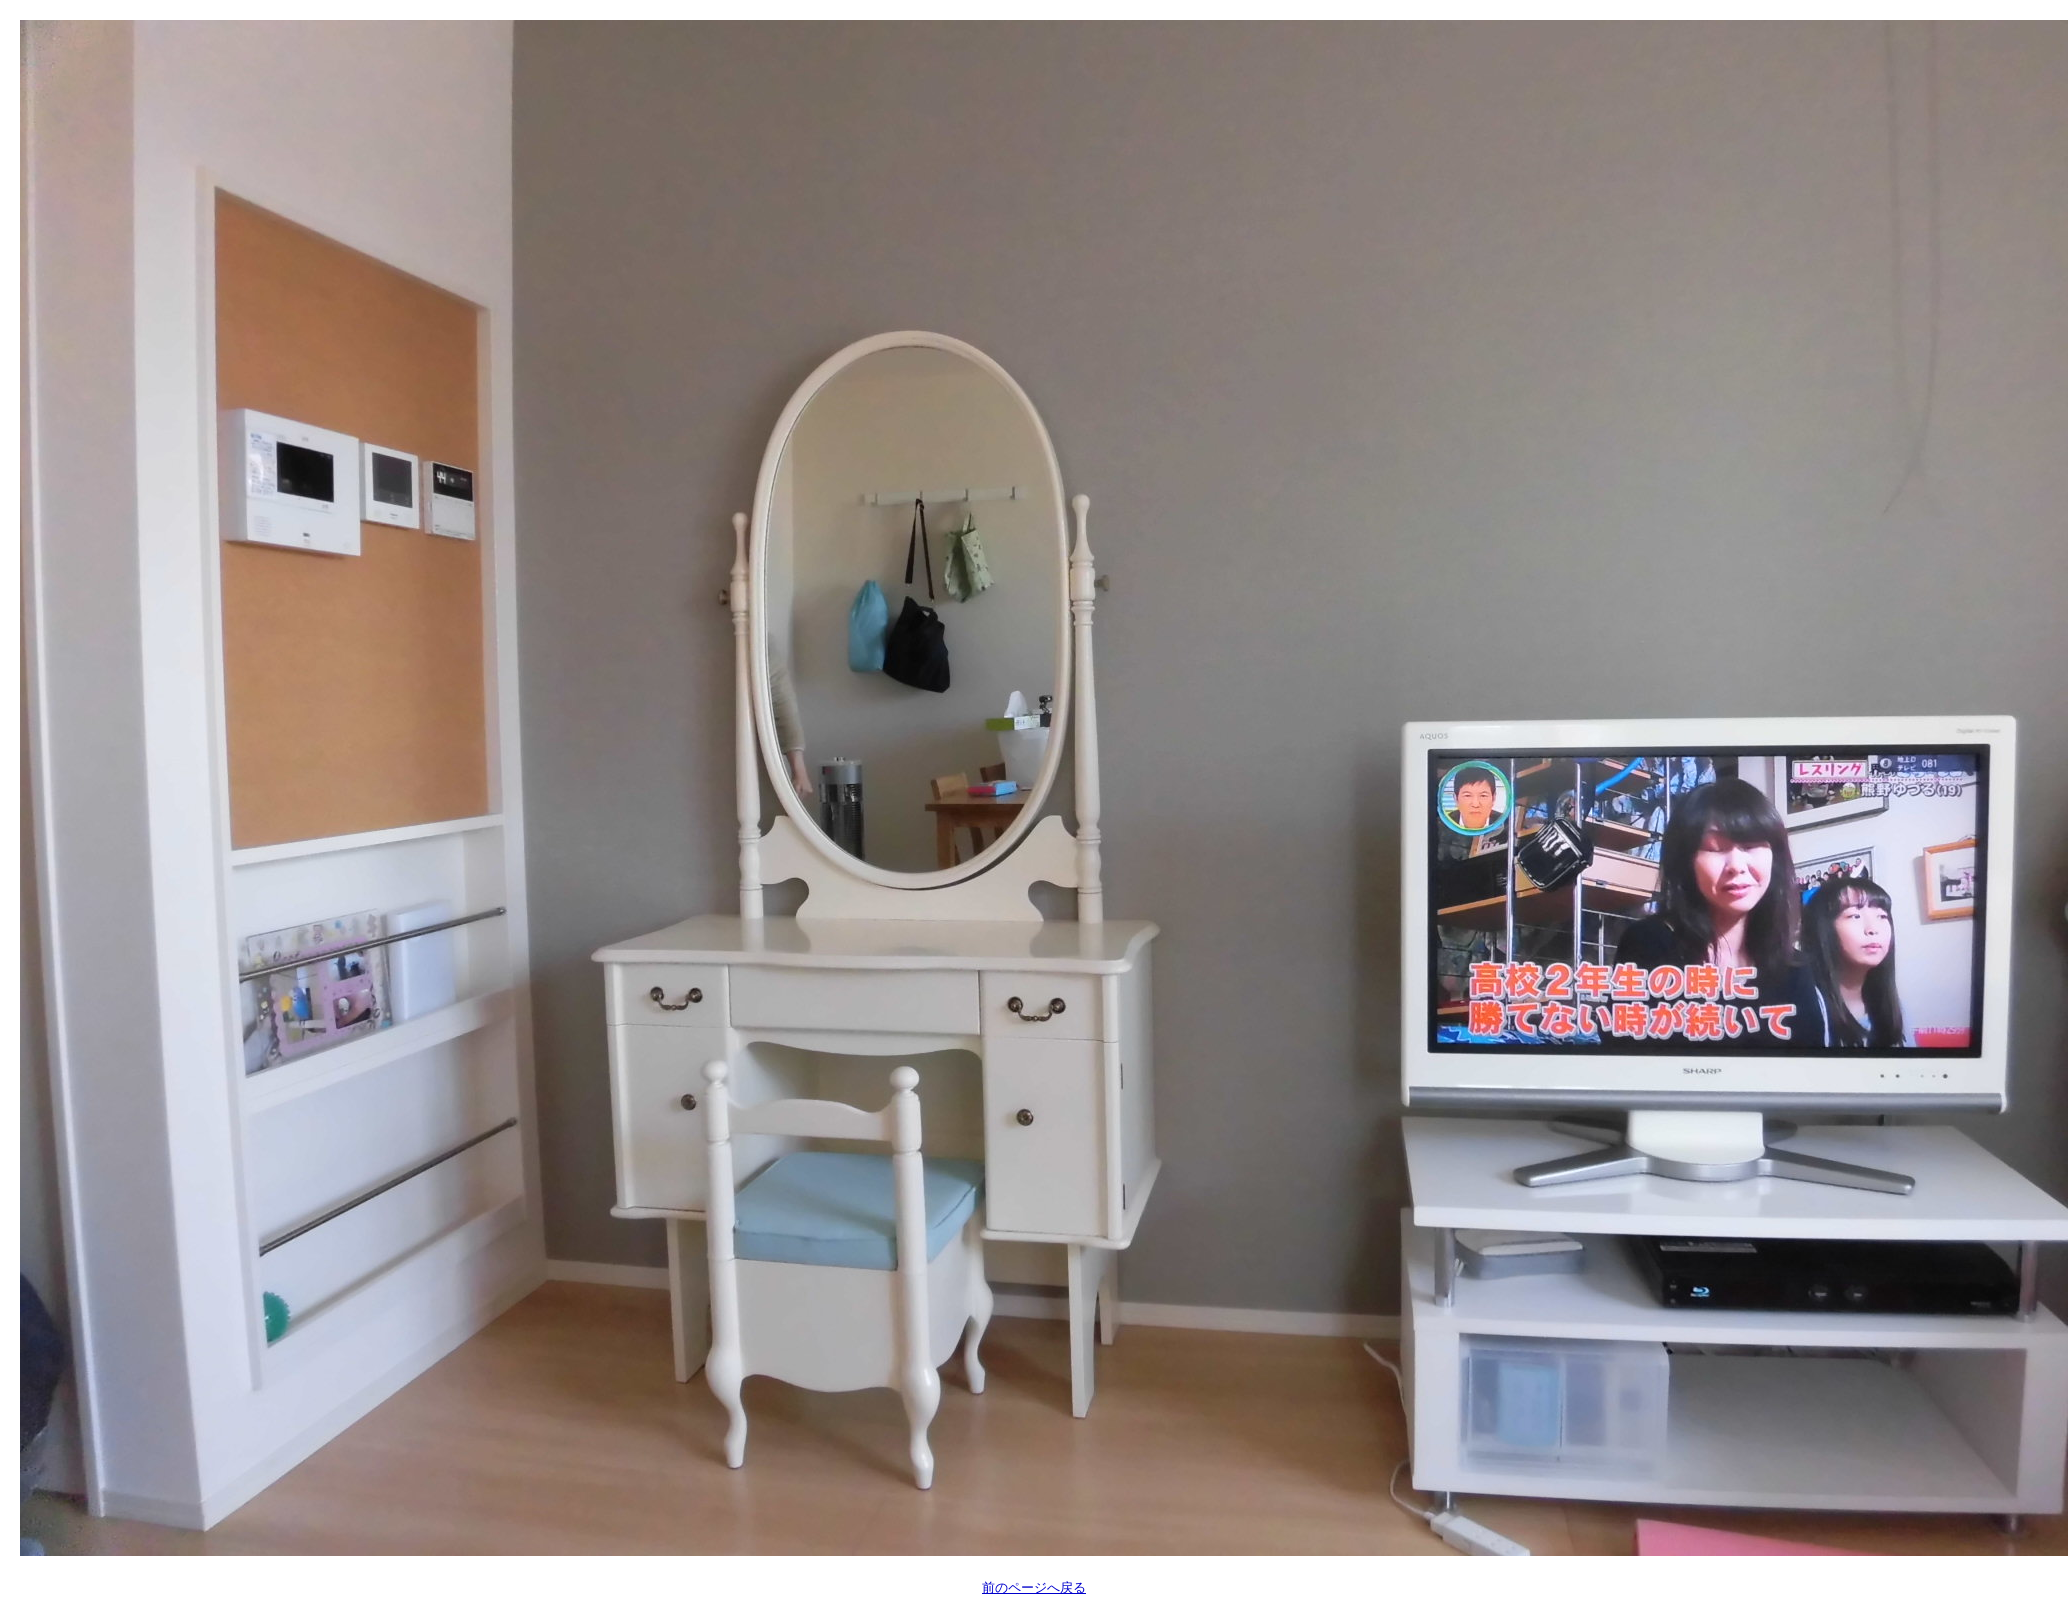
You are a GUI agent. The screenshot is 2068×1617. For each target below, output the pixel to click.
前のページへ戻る (1034, 1587)
